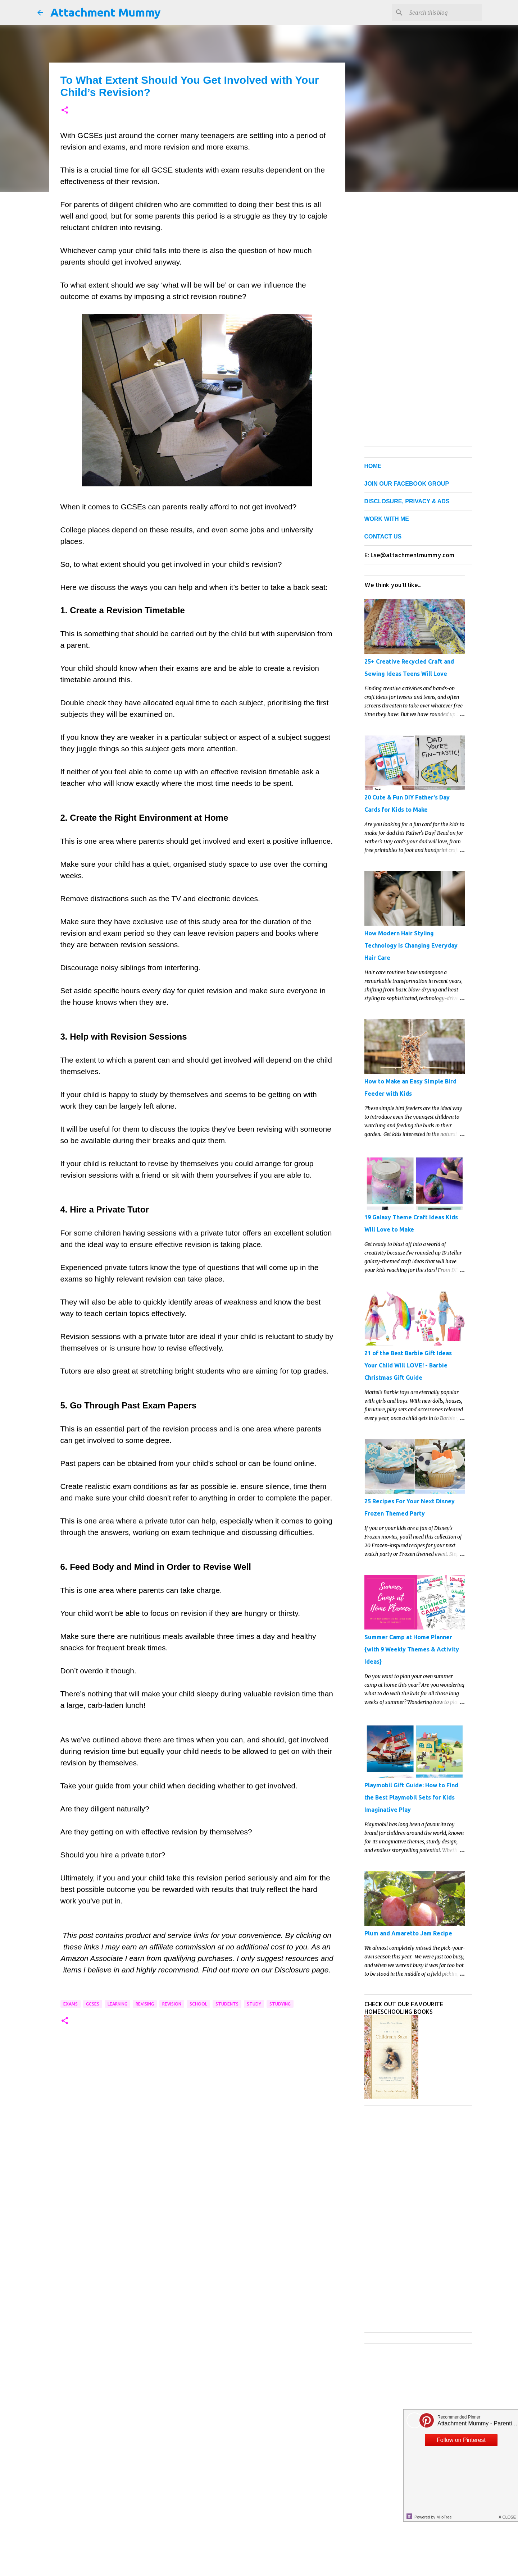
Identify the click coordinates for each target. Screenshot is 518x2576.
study (254, 2004)
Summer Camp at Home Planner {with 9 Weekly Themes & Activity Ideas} (411, 1649)
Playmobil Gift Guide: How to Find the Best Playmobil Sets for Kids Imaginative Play (411, 1797)
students (226, 2004)
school (198, 2004)
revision (171, 2004)
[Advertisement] (197, 2128)
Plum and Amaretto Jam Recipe (408, 1933)
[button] (64, 110)
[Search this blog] (444, 12)
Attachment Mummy (105, 12)
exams (70, 2004)
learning (117, 2004)
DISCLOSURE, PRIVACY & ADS (407, 501)
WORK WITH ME (386, 519)
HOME (373, 466)
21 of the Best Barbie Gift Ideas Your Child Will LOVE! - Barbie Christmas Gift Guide (408, 1365)
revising (145, 2004)
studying (280, 2004)
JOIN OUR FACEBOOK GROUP (406, 484)
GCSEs (92, 2004)
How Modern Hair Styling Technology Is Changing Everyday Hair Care (411, 945)
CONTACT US (383, 536)
